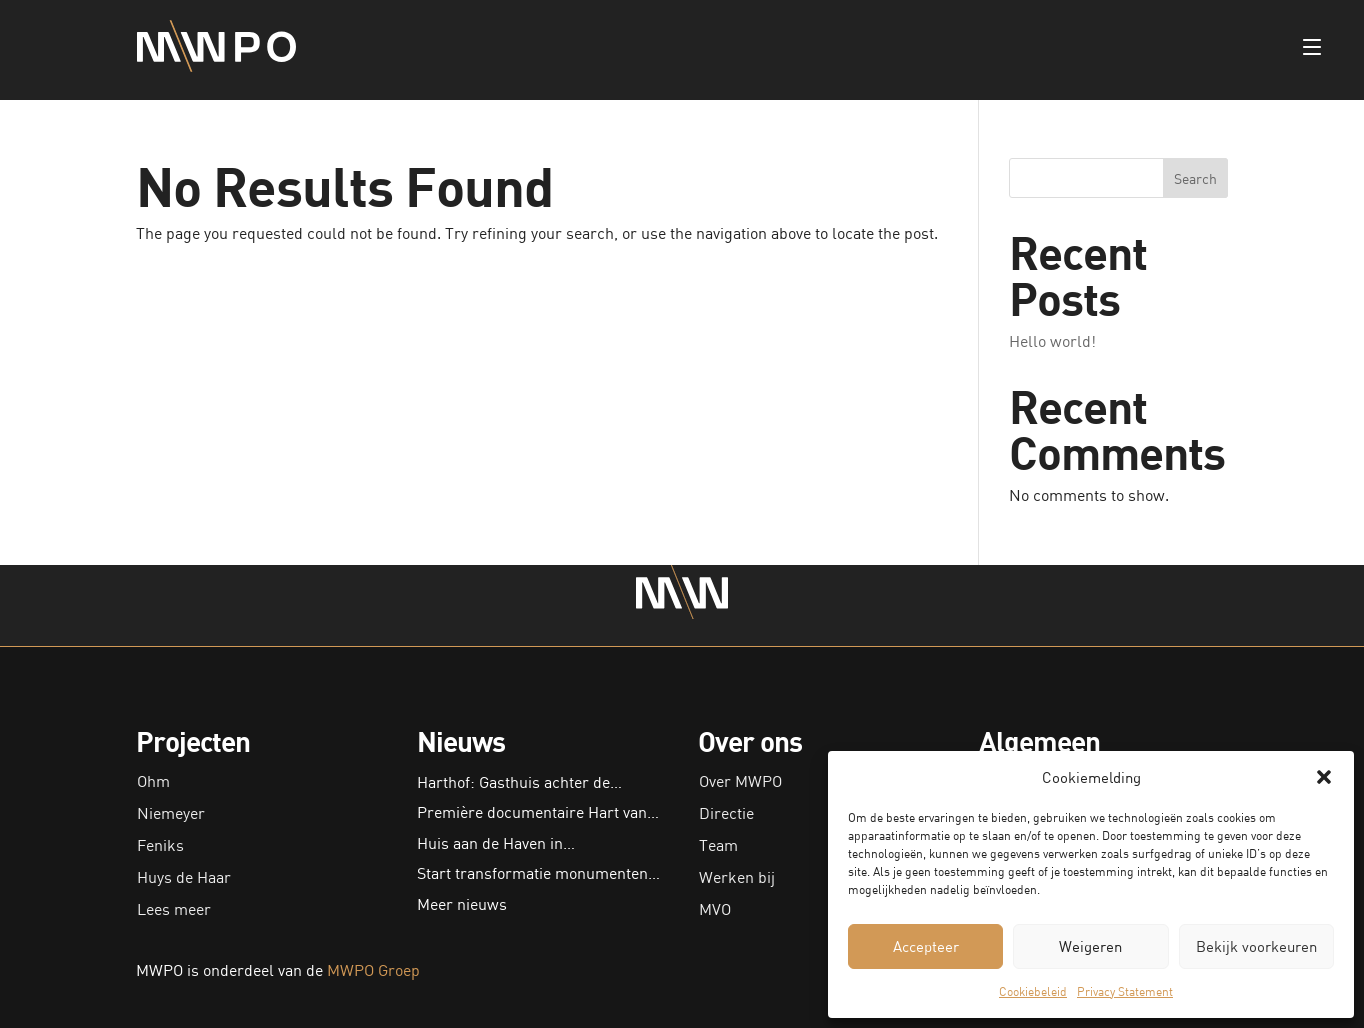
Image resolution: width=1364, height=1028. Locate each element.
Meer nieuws (462, 904)
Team (718, 845)
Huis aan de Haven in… (496, 843)
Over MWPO (740, 781)
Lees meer (174, 909)
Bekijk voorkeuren (1256, 946)
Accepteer (926, 946)
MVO (715, 909)
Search (1195, 178)
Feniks (160, 845)
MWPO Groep (373, 970)
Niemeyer (171, 813)
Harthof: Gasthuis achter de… (519, 782)
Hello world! (1052, 341)
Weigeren (1090, 946)
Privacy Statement (1125, 991)
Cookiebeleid (1033, 991)
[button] (1324, 777)
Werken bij (737, 877)
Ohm (153, 781)
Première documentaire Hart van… (538, 812)
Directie (726, 813)
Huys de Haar (184, 877)
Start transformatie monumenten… (538, 873)
